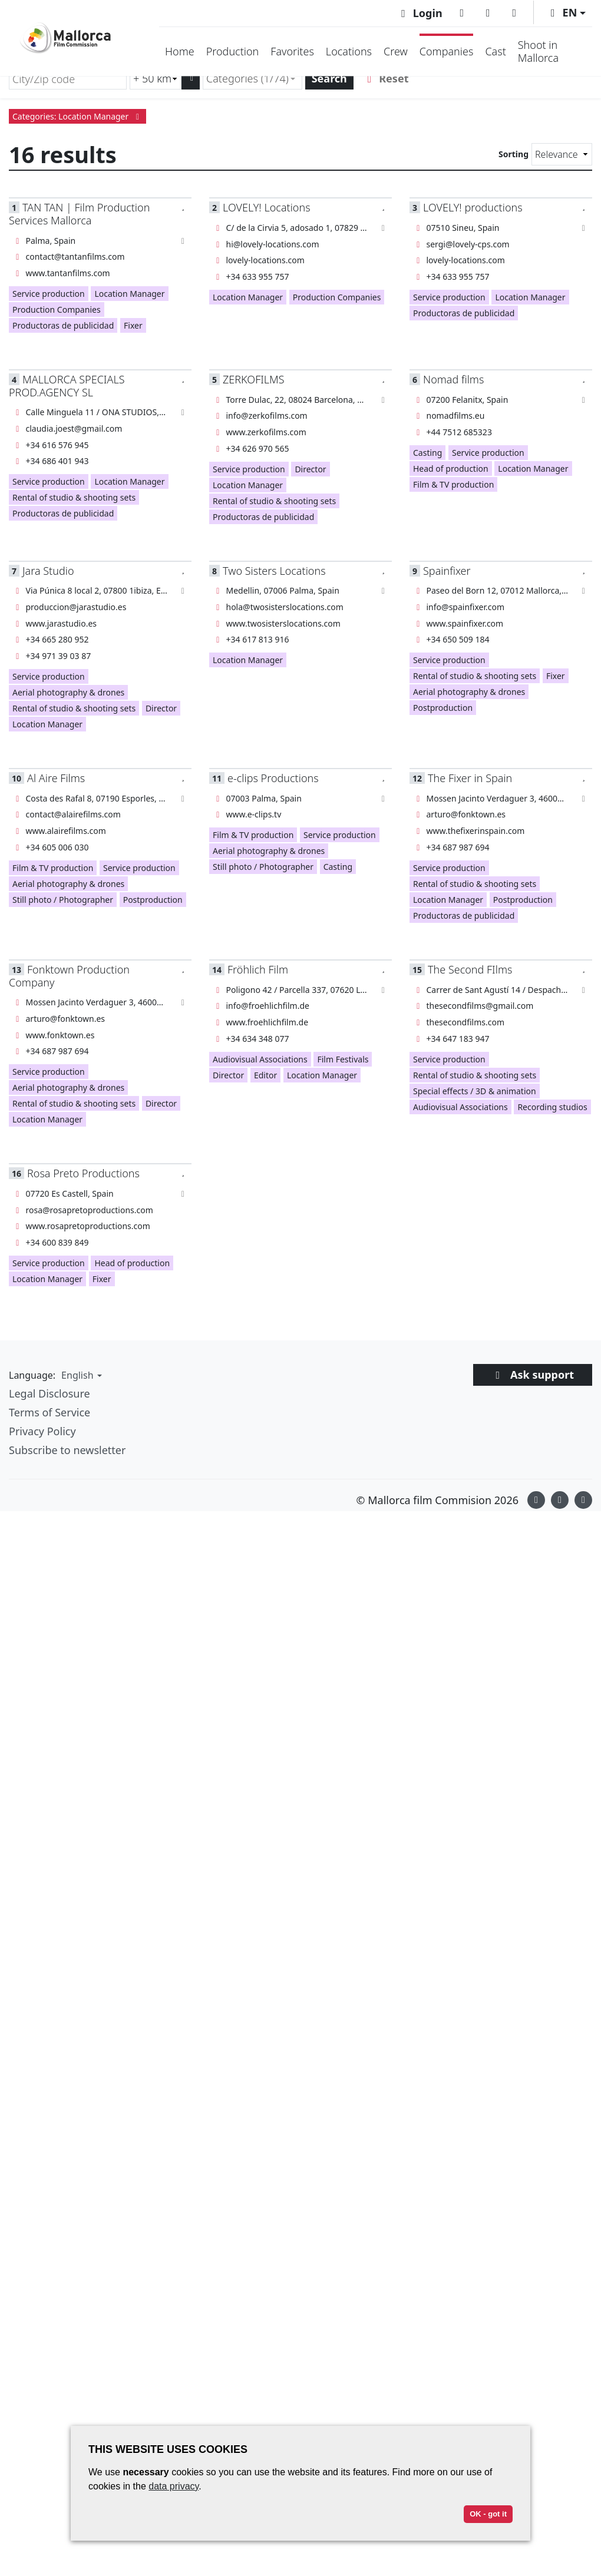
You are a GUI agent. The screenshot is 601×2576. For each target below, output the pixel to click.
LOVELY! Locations (267, 207)
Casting (427, 452)
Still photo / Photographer (62, 899)
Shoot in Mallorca (538, 51)
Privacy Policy (42, 1431)
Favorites (292, 51)
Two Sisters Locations (274, 571)
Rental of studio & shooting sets (74, 497)
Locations (349, 51)
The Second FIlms (470, 969)
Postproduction (443, 707)
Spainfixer (447, 571)
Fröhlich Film (257, 969)
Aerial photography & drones (68, 692)
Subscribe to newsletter (67, 1450)
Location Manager (129, 293)
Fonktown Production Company (69, 975)
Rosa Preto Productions (83, 1173)
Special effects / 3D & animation (474, 1091)
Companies (447, 51)
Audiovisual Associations (260, 1059)
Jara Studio (48, 571)
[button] (566, 13)
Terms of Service (49, 1412)
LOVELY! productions (473, 207)
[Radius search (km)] (155, 79)
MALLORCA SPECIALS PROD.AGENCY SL (67, 385)
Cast (495, 51)
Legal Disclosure (49, 1393)
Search (329, 78)
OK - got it (488, 2513)
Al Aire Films (56, 778)
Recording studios (552, 1106)
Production (232, 51)
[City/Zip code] (68, 79)
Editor (265, 1075)
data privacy (173, 2486)
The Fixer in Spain (470, 778)
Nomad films (453, 379)
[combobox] (252, 79)
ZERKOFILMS (254, 379)
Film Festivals (342, 1059)
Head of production (450, 468)
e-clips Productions (273, 778)
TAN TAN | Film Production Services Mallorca (79, 213)
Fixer (133, 325)
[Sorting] (561, 154)
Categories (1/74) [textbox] (247, 78)
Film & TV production (453, 484)
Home (179, 51)
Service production (48, 293)
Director (310, 469)
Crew (396, 51)
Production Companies (56, 309)
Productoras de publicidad (63, 325)
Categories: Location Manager (77, 116)
